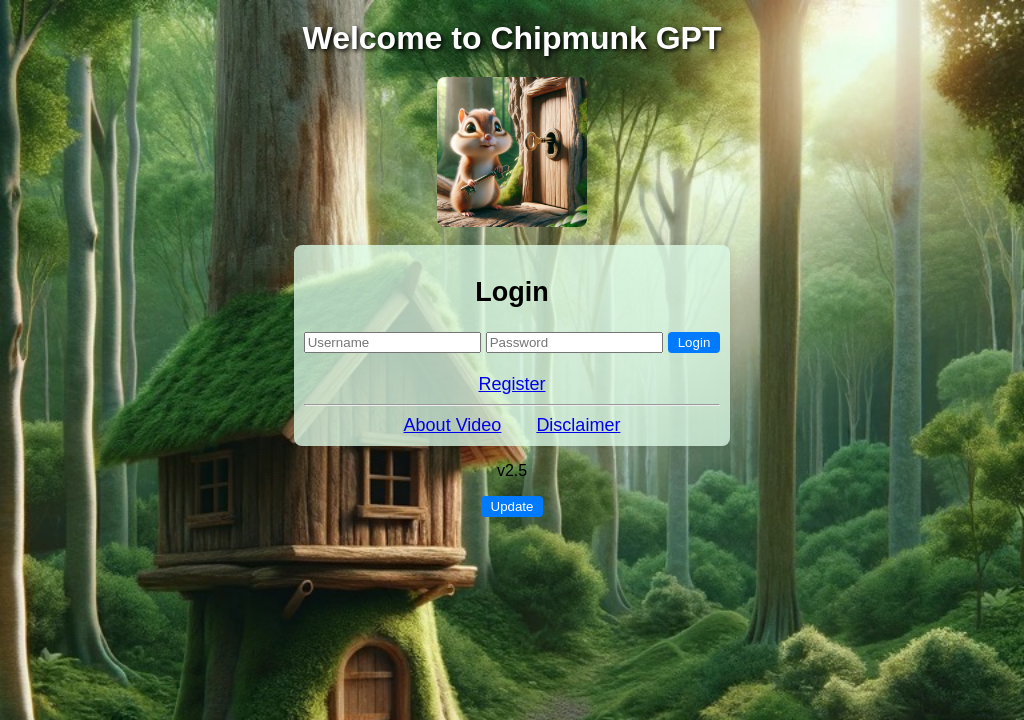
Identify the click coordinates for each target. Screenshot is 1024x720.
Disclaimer (578, 425)
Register (511, 384)
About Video (453, 425)
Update (512, 506)
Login (694, 342)
